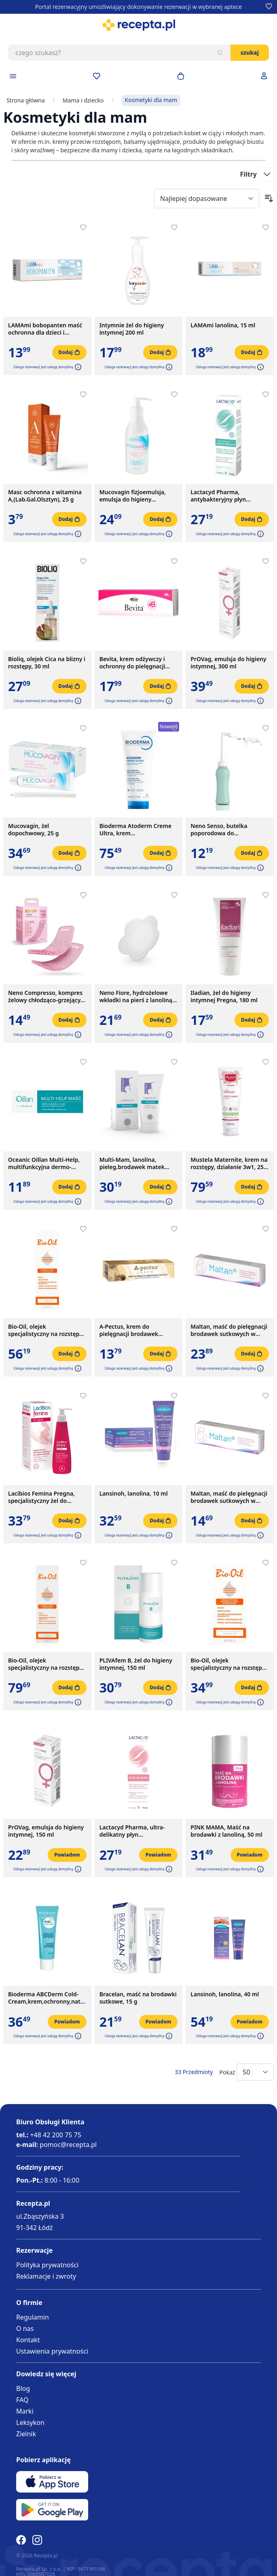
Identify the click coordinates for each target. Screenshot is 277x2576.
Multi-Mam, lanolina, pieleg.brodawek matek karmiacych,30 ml (132, 1163)
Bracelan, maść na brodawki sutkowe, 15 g (138, 1998)
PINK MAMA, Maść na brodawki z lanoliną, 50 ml (226, 1831)
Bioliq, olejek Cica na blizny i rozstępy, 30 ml (46, 662)
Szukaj (250, 52)
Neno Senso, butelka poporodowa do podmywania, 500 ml (218, 829)
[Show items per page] (255, 2072)
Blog (23, 2388)
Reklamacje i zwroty (46, 2276)
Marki (25, 2411)
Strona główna (25, 100)
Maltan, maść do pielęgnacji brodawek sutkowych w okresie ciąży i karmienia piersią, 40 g (228, 1330)
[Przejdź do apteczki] (96, 76)
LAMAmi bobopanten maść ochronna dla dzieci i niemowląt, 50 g (45, 329)
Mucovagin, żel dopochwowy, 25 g (33, 829)
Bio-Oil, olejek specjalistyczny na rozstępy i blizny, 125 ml (47, 1330)
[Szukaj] (220, 53)
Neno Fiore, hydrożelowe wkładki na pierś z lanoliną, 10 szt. (136, 996)
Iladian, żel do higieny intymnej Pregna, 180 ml (224, 996)
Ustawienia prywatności (52, 2351)
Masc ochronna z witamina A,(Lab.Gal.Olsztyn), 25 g (45, 496)
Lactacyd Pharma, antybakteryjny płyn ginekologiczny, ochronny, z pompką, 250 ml (228, 496)
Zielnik (26, 2433)
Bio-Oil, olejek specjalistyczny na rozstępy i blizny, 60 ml (229, 1664)
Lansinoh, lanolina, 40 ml (224, 1994)
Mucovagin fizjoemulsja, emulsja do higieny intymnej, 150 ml (132, 496)
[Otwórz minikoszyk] (181, 76)
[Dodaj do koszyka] (69, 352)
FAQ (22, 2399)
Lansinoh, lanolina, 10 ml (133, 1493)
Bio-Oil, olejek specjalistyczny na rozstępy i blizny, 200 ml (47, 1664)
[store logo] (138, 25)
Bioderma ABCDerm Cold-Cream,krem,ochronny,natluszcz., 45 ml (47, 1998)
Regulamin (32, 2317)
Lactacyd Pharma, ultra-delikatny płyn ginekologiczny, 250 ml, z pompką (133, 1831)
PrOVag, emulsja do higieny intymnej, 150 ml (46, 1831)
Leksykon (30, 2422)
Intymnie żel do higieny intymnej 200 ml (131, 329)
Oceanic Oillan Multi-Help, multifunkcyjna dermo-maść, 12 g (44, 1163)
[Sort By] (206, 198)
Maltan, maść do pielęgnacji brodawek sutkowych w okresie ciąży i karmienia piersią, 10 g (228, 1497)
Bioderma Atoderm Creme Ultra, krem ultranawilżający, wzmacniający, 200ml (135, 829)
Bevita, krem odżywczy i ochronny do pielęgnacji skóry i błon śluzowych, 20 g (137, 662)
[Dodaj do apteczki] (83, 228)
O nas (25, 2328)
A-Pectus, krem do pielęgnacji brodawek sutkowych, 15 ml (129, 1330)
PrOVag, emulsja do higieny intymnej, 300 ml (228, 662)
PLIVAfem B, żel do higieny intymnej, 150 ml (135, 1664)
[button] (77, 367)
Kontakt (28, 2339)
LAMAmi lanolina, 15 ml (222, 325)
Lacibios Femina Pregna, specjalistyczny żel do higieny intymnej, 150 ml (42, 1497)
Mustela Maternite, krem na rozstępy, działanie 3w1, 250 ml (228, 1163)
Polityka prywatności (47, 2264)
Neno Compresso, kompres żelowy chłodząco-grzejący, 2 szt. (45, 996)
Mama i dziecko (83, 100)
